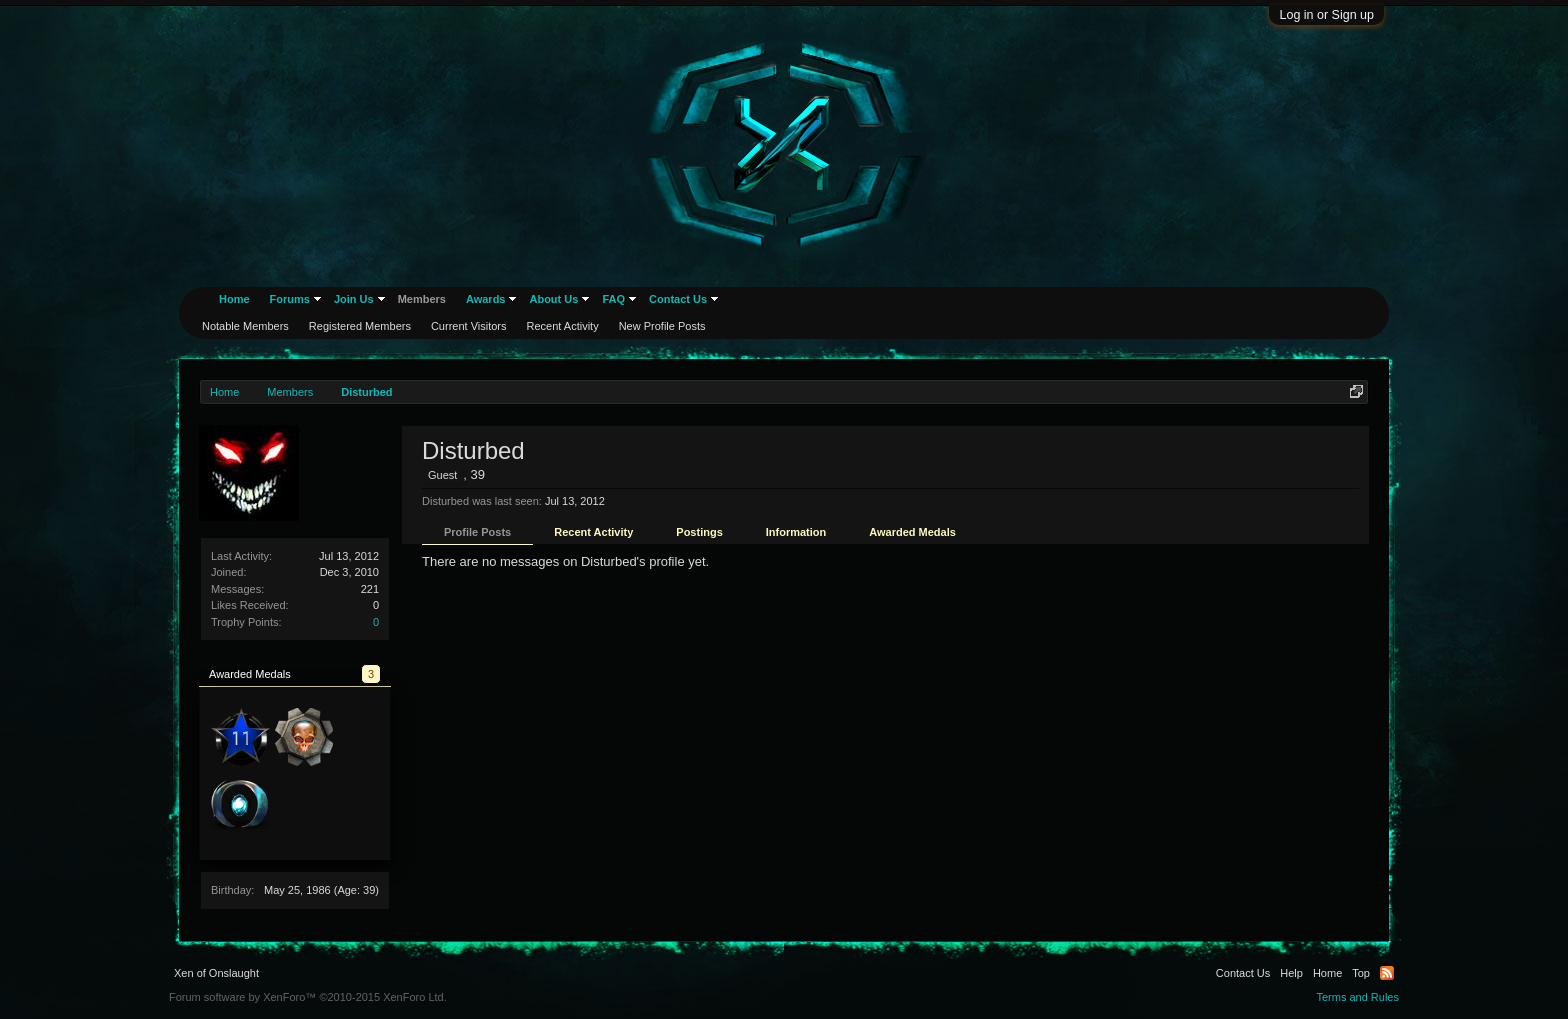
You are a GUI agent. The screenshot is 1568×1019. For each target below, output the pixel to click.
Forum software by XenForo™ (308, 997)
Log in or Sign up (1326, 15)
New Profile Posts (662, 326)
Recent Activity (593, 532)
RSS (1387, 973)
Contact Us (678, 299)
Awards (486, 299)
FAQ (613, 299)
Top (1361, 973)
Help (1291, 973)
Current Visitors (469, 326)
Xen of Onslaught (216, 973)
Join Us (354, 299)
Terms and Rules (1357, 997)
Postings (699, 532)
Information (796, 532)
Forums (290, 299)
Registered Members (360, 326)
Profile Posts (477, 532)
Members (422, 299)
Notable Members (245, 326)
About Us (553, 299)
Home (234, 299)
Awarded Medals (912, 532)
